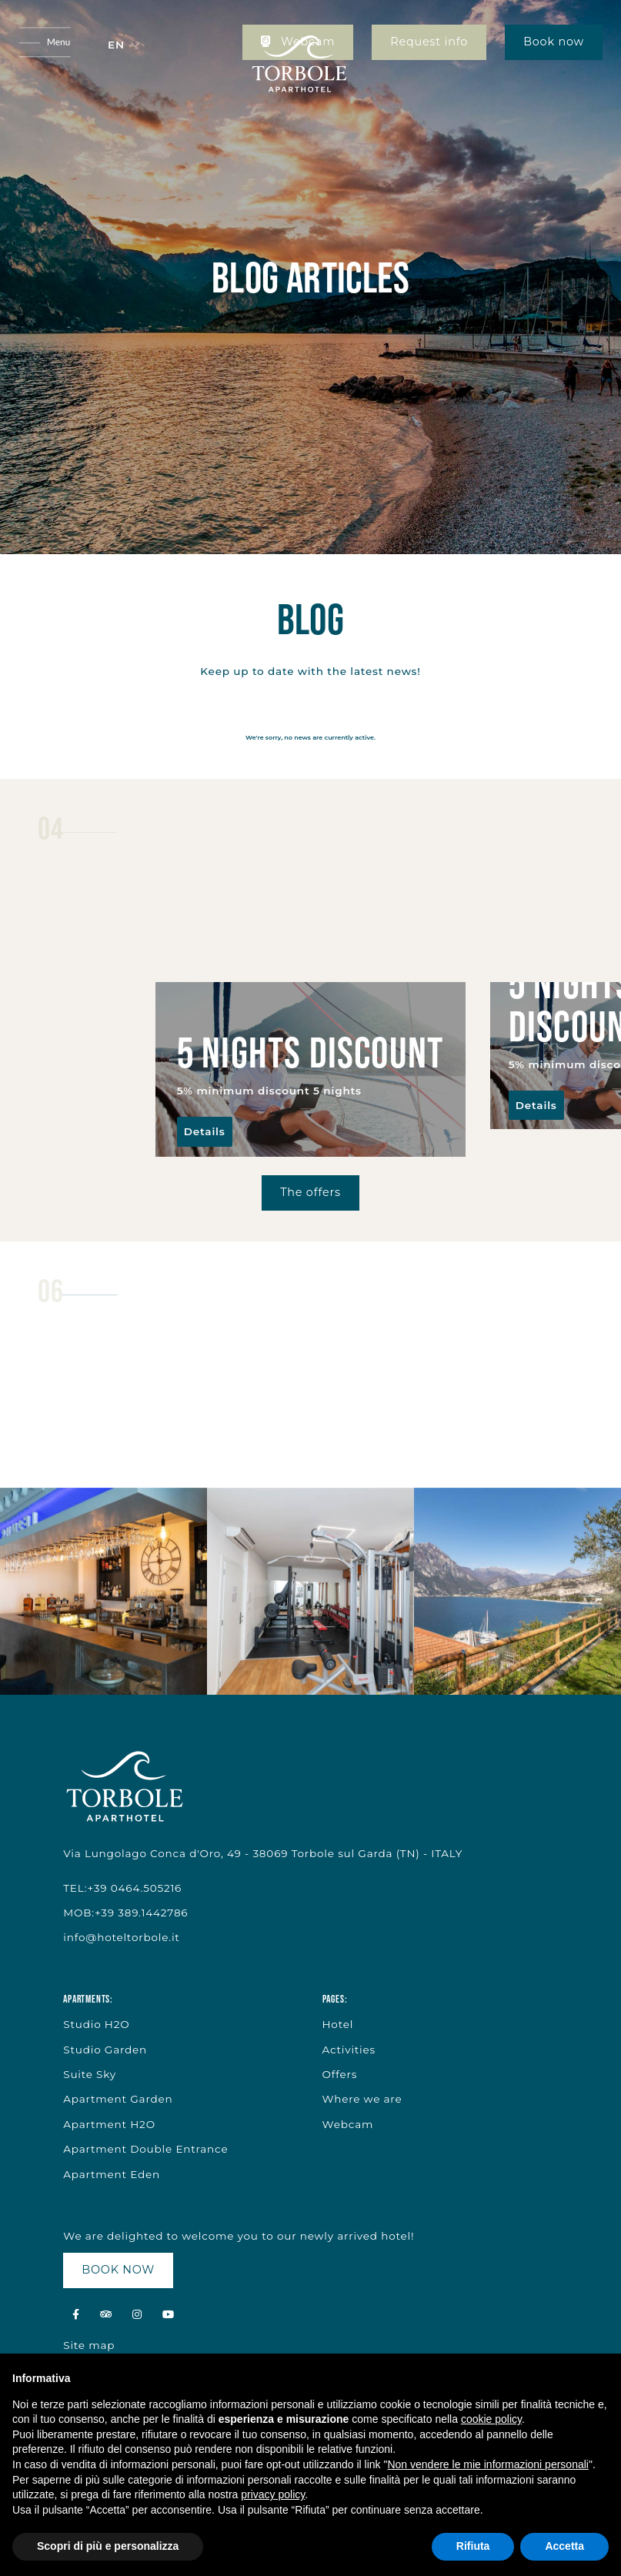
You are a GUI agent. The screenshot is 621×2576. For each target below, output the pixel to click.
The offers (310, 1192)
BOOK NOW (118, 2270)
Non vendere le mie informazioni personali (487, 2464)
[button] (124, 44)
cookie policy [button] (491, 2419)
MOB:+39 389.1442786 (125, 1912)
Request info (429, 41)
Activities (349, 2049)
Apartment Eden (111, 2174)
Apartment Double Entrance (145, 2149)
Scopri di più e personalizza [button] (108, 2546)
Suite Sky (89, 2074)
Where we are (362, 2099)
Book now (553, 41)
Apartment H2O (109, 2124)
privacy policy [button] (273, 2494)
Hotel (338, 2024)
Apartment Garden (117, 2099)
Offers (340, 2074)
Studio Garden (105, 2049)
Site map (89, 2345)
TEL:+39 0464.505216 (122, 1888)
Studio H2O (96, 2024)
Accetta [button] (564, 2546)
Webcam (348, 2124)
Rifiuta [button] (473, 2546)
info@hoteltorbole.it (121, 1937)
